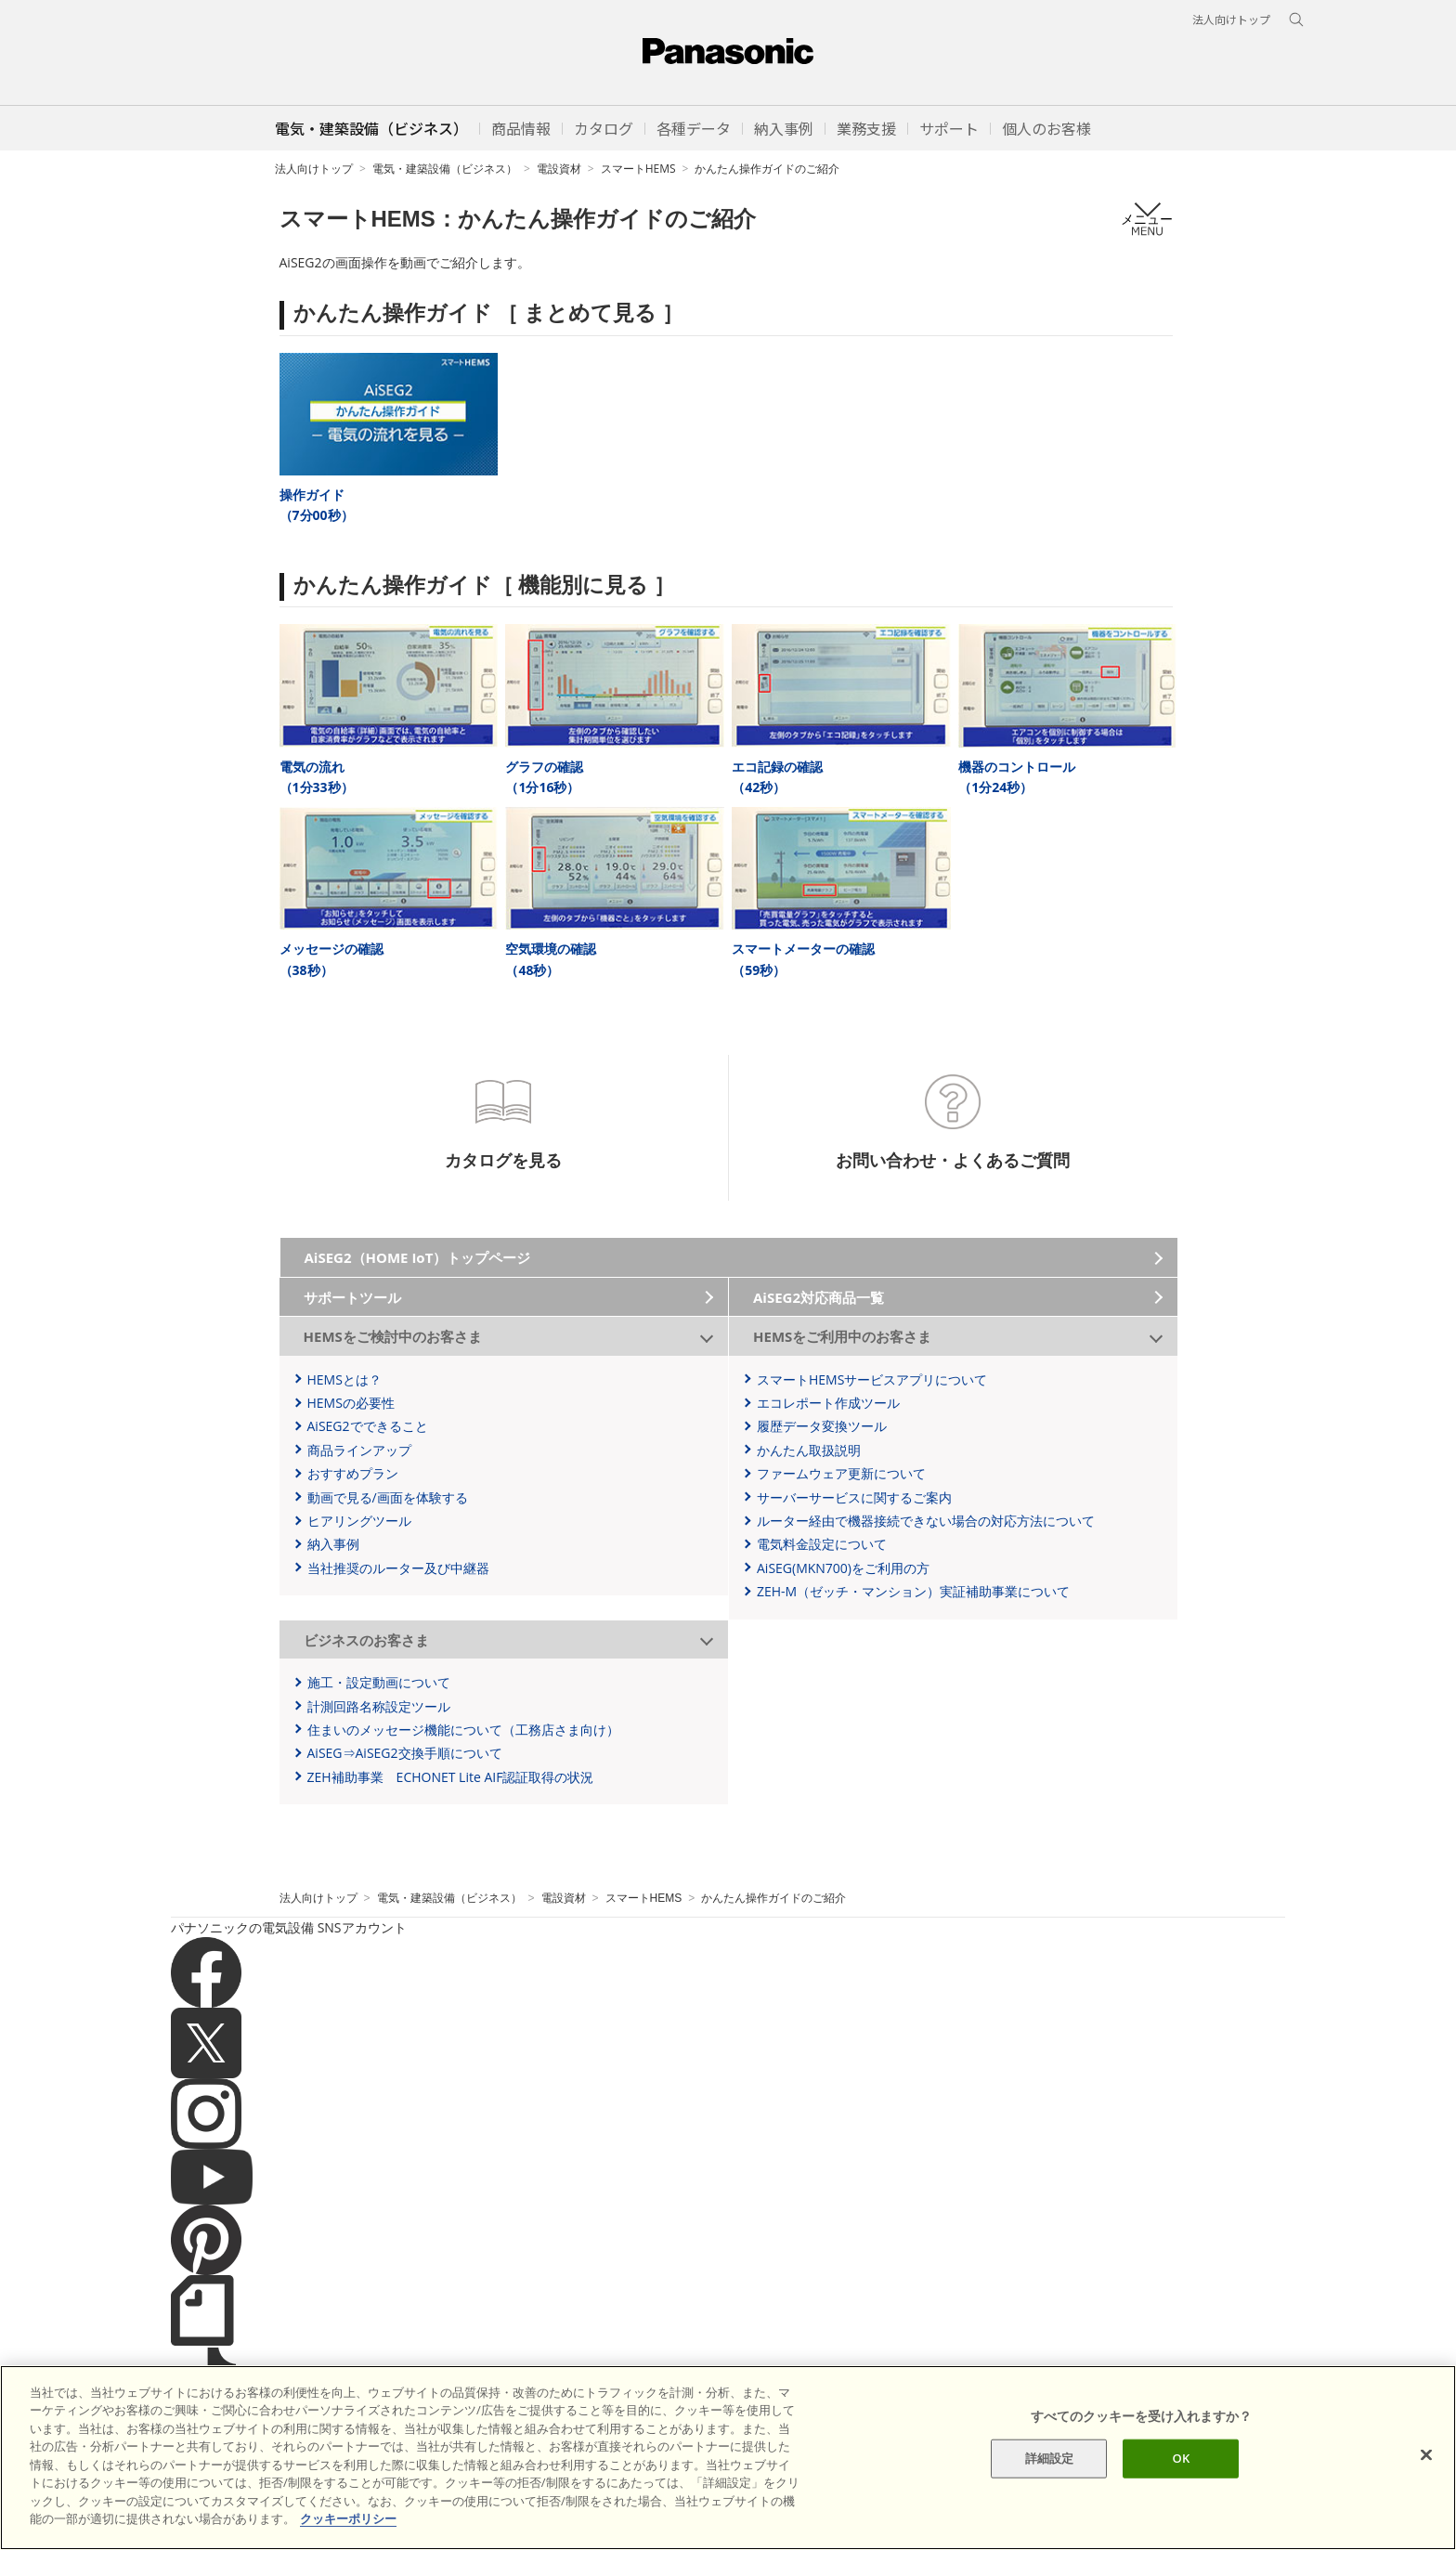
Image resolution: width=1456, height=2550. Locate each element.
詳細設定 (1049, 2458)
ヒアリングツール (359, 1520)
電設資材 (559, 168)
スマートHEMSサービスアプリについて (872, 1379)
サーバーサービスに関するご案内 (854, 1497)
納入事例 (333, 1544)
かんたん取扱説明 (809, 1450)
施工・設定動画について (378, 1682)
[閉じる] (1426, 2455)
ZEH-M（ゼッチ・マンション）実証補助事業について (913, 1591)
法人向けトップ (314, 168)
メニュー (1147, 219)
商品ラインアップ (359, 1450)
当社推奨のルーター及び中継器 (398, 1568)
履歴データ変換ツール (822, 1426)
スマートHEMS (638, 168)
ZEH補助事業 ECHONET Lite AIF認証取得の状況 (450, 1777)
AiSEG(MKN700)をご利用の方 (843, 1568)
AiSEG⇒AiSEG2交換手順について (404, 1753)
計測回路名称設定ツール (378, 1706)
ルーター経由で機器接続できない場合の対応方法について (926, 1520)
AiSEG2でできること (367, 1426)
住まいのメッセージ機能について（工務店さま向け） (463, 1729)
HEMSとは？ (344, 1379)
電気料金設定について (822, 1544)
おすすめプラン (352, 1473)
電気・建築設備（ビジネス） (444, 168)
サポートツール (352, 1297)
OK (1181, 2458)
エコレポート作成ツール (828, 1403)
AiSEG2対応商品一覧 (818, 1297)
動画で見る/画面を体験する (387, 1497)
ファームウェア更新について (841, 1473)
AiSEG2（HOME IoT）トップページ (418, 1257)
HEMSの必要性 (351, 1403)
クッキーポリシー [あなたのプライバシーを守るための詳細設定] (348, 2518)
